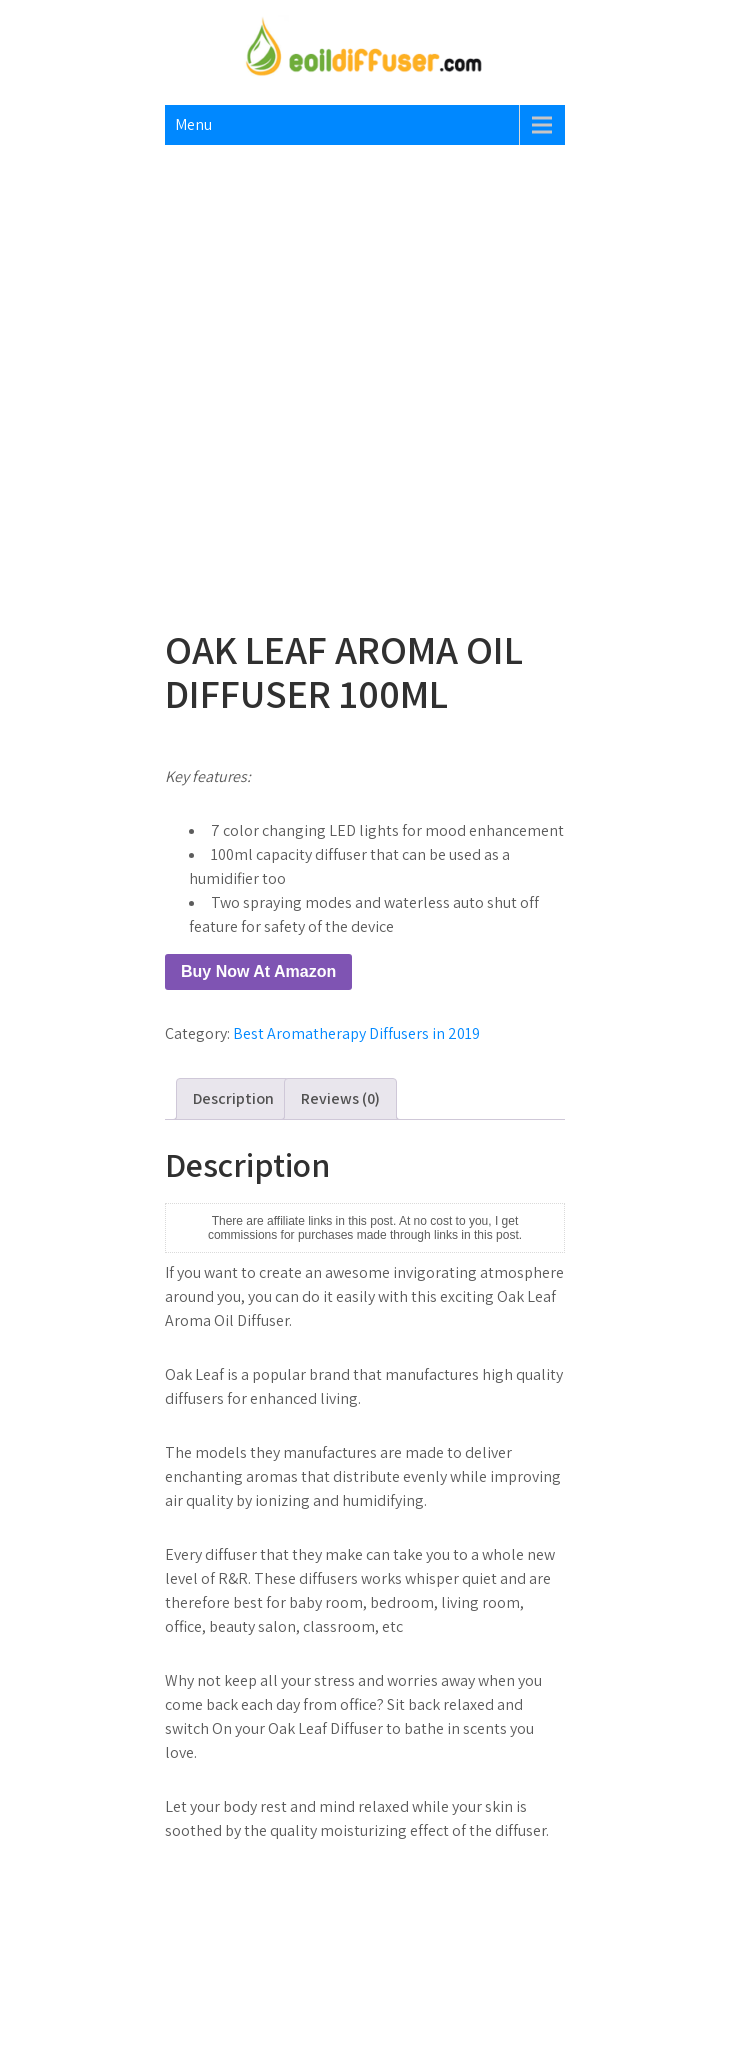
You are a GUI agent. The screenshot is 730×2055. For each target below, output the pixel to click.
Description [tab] (233, 1098)
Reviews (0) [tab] (340, 1098)
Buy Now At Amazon (258, 971)
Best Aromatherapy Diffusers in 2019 (356, 1033)
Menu (193, 124)
